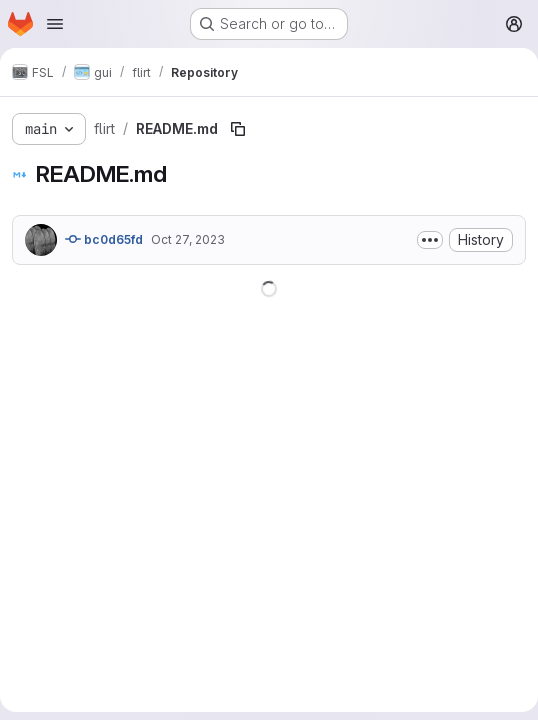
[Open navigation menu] (55, 24)
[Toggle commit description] (430, 240)
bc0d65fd (104, 239)
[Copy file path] (238, 129)
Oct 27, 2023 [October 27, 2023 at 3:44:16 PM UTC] (188, 239)
